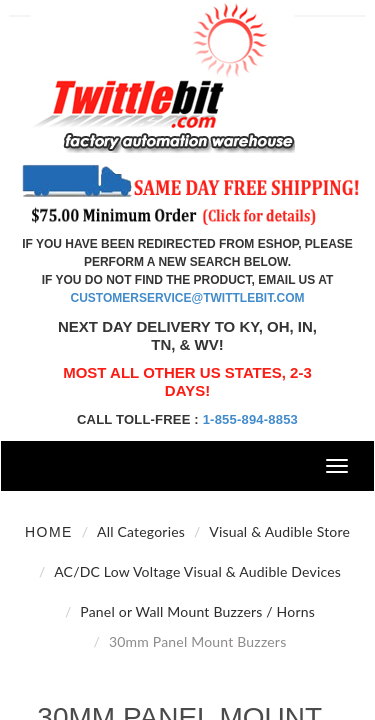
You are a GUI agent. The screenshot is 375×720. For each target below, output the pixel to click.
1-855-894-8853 (250, 419)
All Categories (141, 531)
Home (49, 532)
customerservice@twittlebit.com (188, 298)
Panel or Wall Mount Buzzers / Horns (197, 611)
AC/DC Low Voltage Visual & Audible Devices (197, 571)
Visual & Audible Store (279, 531)
